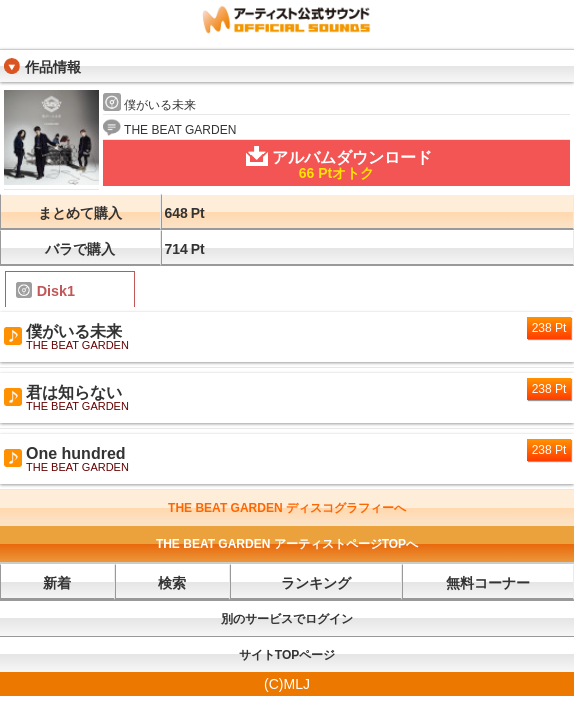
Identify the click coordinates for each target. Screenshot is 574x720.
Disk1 (45, 290)
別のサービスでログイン (287, 619)
